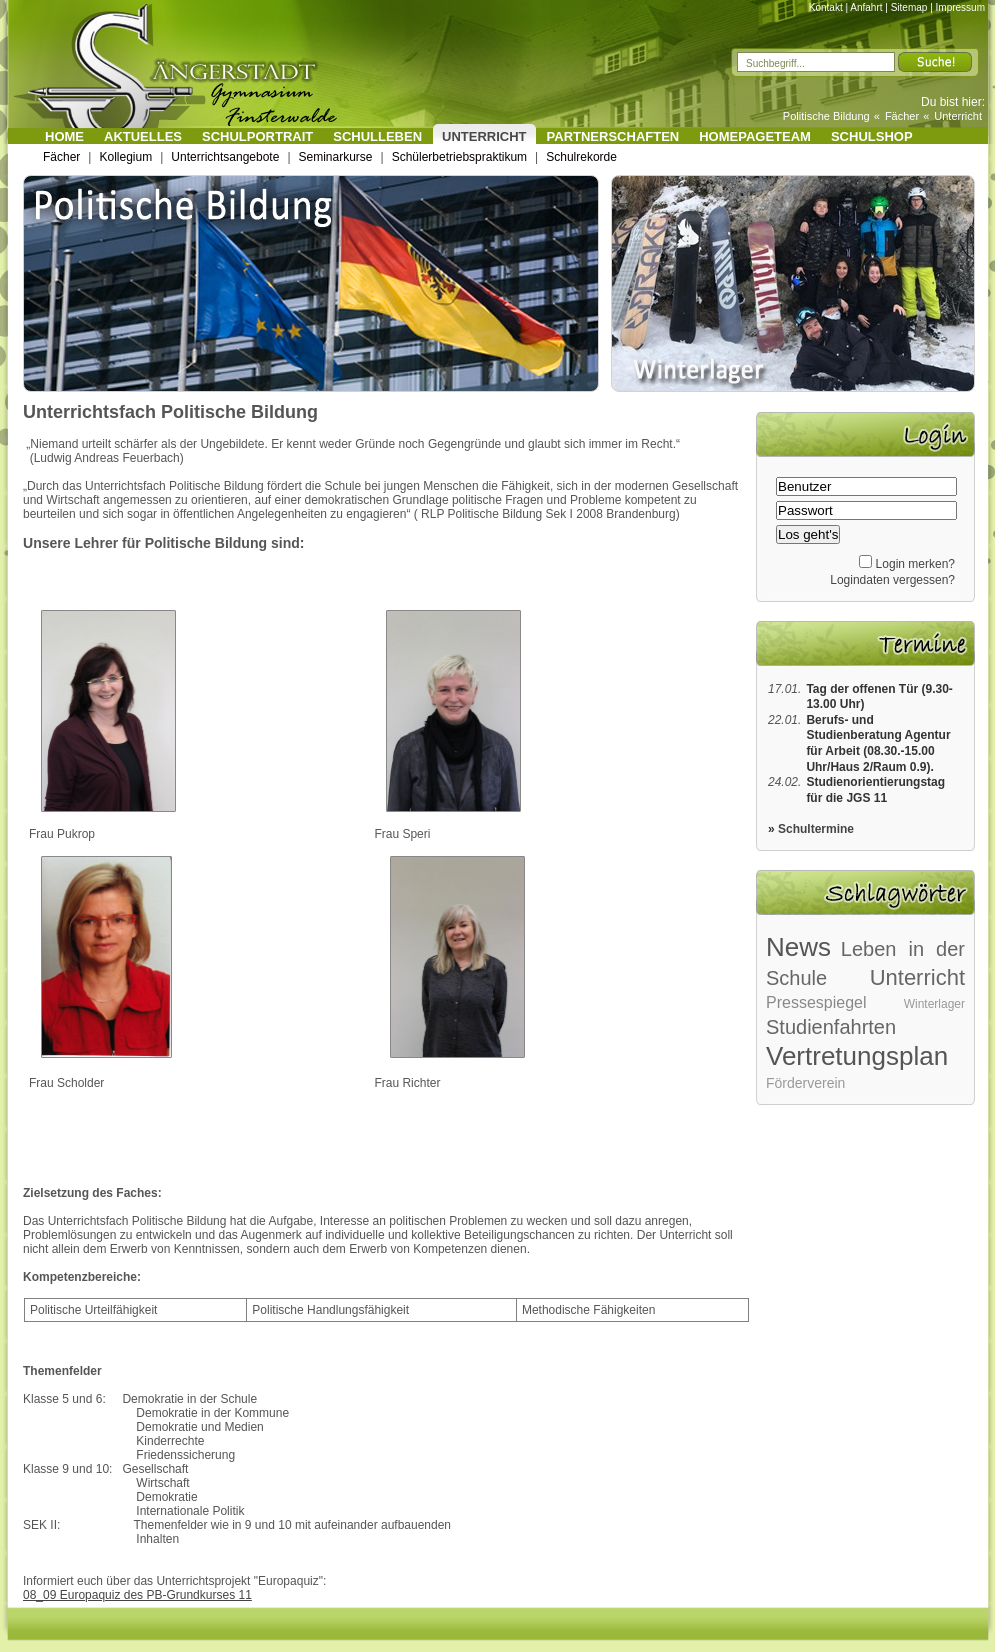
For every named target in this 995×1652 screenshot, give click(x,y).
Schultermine (816, 829)
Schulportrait (257, 136)
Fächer (902, 116)
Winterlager (934, 1004)
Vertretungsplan (857, 1056)
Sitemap (909, 7)
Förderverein (805, 1083)
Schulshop (872, 136)
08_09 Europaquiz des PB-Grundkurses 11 (137, 1595)
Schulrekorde (581, 157)
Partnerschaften (613, 136)
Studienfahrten (831, 1027)
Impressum (960, 7)
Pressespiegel (816, 1002)
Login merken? (915, 564)
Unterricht (958, 116)
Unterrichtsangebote (225, 157)
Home (64, 136)
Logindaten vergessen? (892, 580)
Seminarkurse (336, 157)
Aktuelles (143, 136)
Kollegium (125, 157)
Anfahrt (866, 7)
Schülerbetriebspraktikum (459, 157)
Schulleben (377, 136)
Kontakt (826, 7)
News (798, 947)
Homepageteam (755, 136)
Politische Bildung (826, 116)
